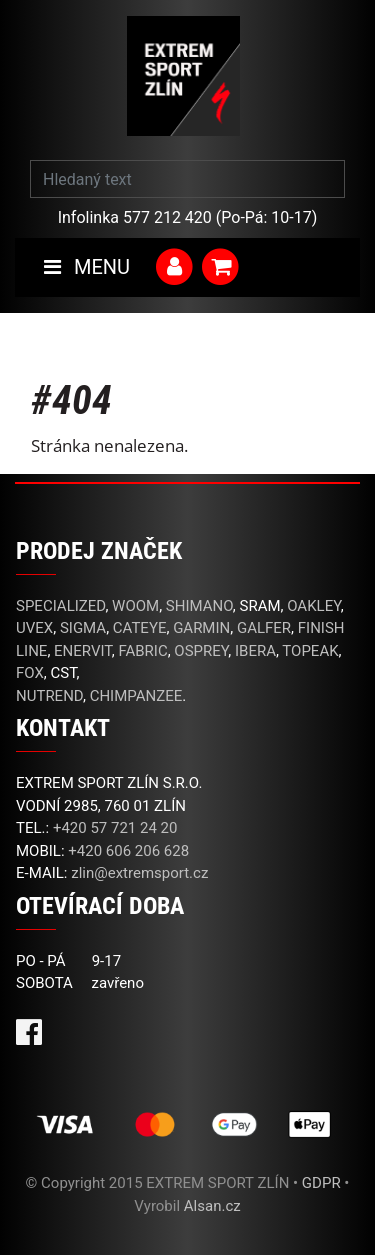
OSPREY (201, 651)
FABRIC (142, 651)
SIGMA (83, 628)
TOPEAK (310, 651)
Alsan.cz (212, 1206)
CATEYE (140, 628)
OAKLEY (313, 606)
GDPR (321, 1183)
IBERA (255, 651)
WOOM (135, 606)
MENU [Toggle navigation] (87, 267)
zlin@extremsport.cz (139, 873)
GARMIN (201, 628)
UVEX (34, 628)
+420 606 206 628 (128, 851)
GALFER (264, 628)
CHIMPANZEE (136, 696)
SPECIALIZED (60, 606)
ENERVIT (83, 651)
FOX (30, 673)
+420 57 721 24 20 (115, 828)
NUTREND (49, 696)
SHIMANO (199, 606)
